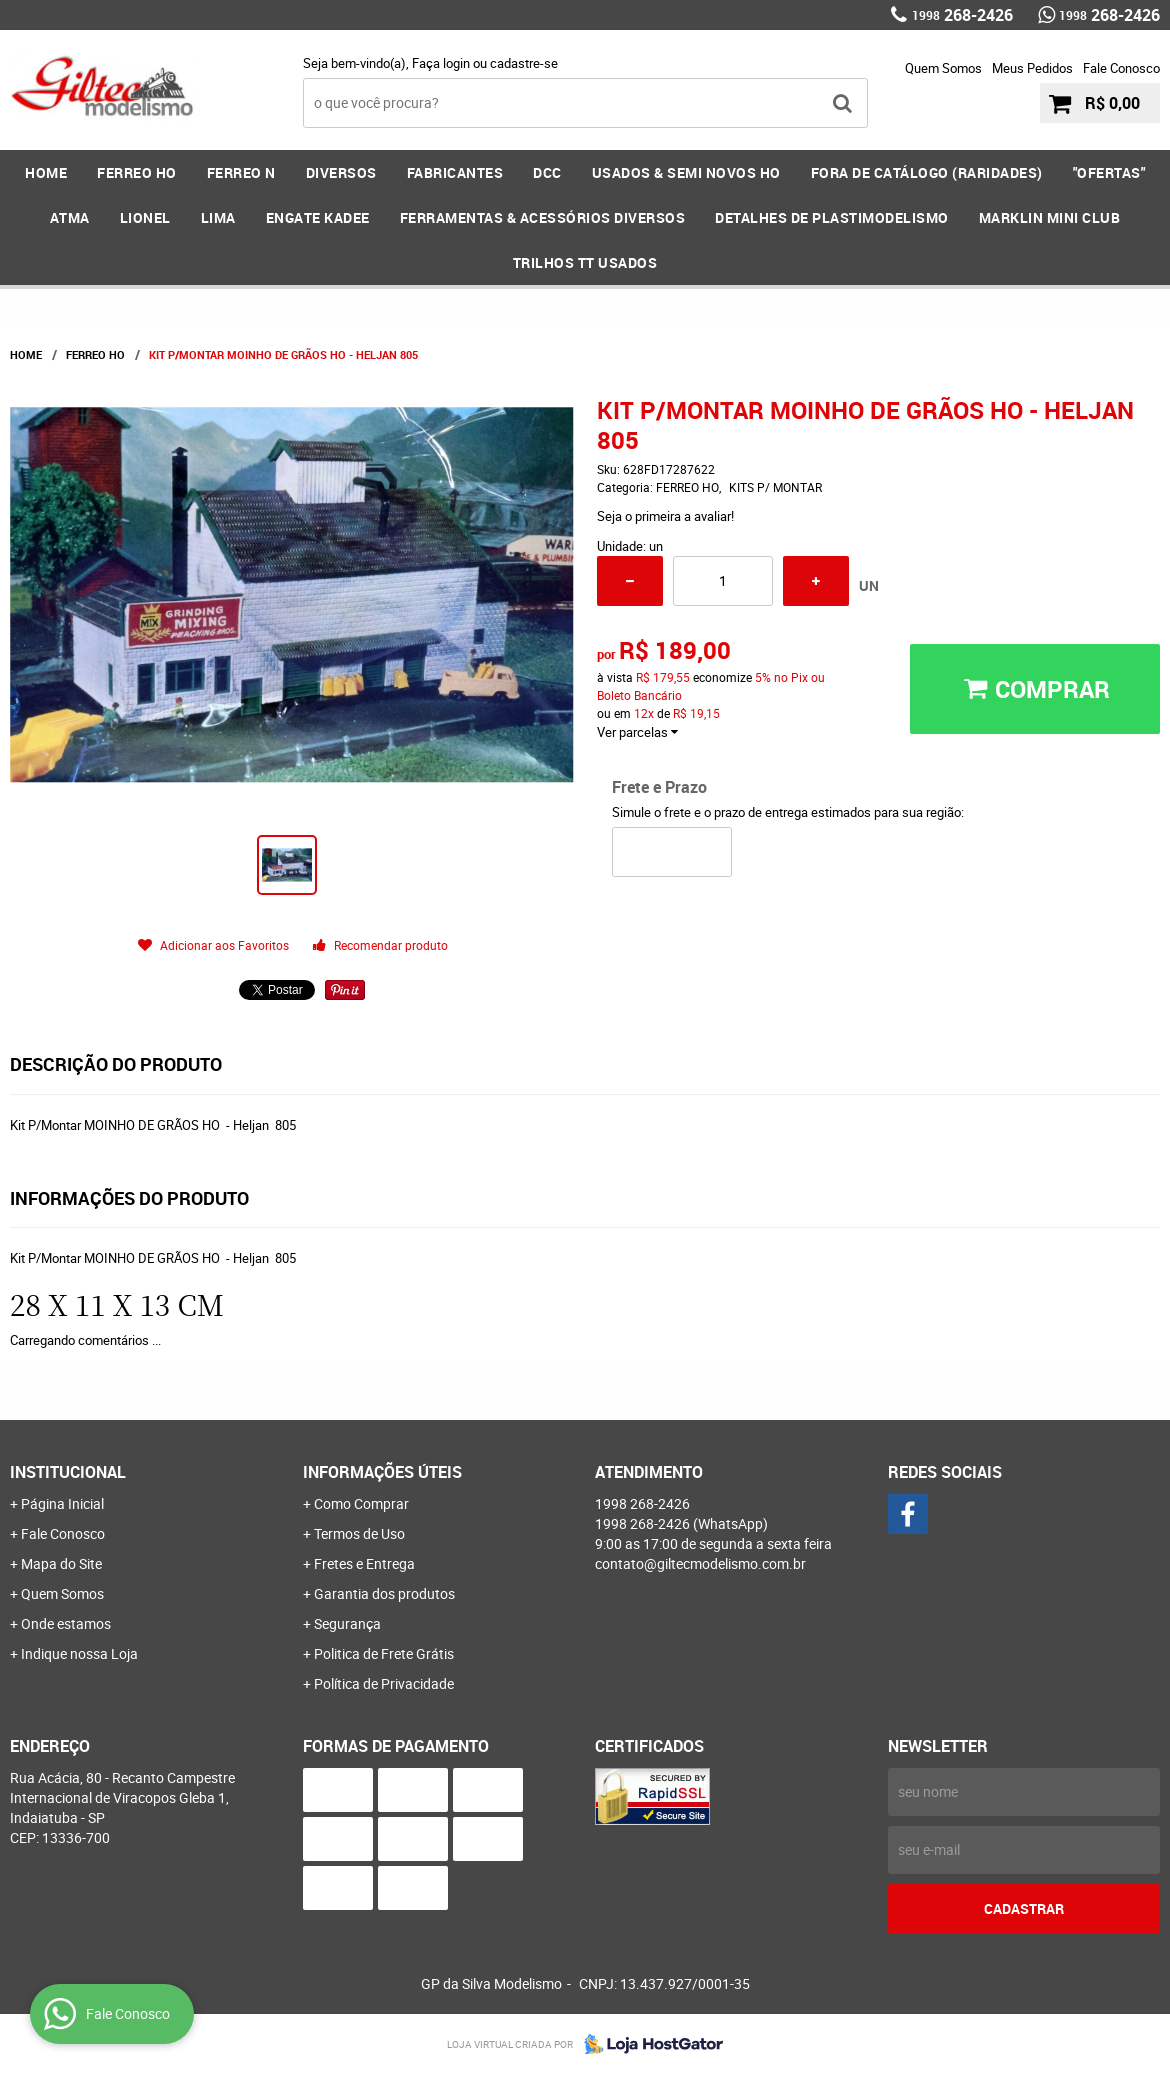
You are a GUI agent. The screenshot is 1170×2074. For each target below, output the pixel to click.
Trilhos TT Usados (585, 262)
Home (46, 172)
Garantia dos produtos (384, 1593)
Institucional (68, 1472)
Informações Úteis (382, 1472)
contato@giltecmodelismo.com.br (700, 1563)
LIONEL (145, 217)
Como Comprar (361, 1503)
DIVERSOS (341, 172)
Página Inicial (62, 1503)
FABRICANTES (455, 172)
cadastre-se (524, 63)
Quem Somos (943, 68)
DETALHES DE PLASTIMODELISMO (832, 217)
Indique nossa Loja (79, 1653)
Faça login (441, 63)
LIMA (218, 217)
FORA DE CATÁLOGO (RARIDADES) (927, 172)
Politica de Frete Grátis (384, 1653)
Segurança (347, 1623)
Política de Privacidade (384, 1683)
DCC (547, 172)
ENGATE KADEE (318, 217)
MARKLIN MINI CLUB (1050, 217)
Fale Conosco (1121, 68)
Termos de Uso (359, 1533)
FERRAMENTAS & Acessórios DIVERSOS (543, 217)
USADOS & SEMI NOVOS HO (686, 172)
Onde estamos (66, 1623)
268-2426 (962, 15)
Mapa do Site (61, 1563)
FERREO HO (137, 172)
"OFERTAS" (1109, 172)
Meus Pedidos (1032, 68)
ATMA (70, 217)
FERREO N (241, 172)
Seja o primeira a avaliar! (665, 516)
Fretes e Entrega (364, 1563)
